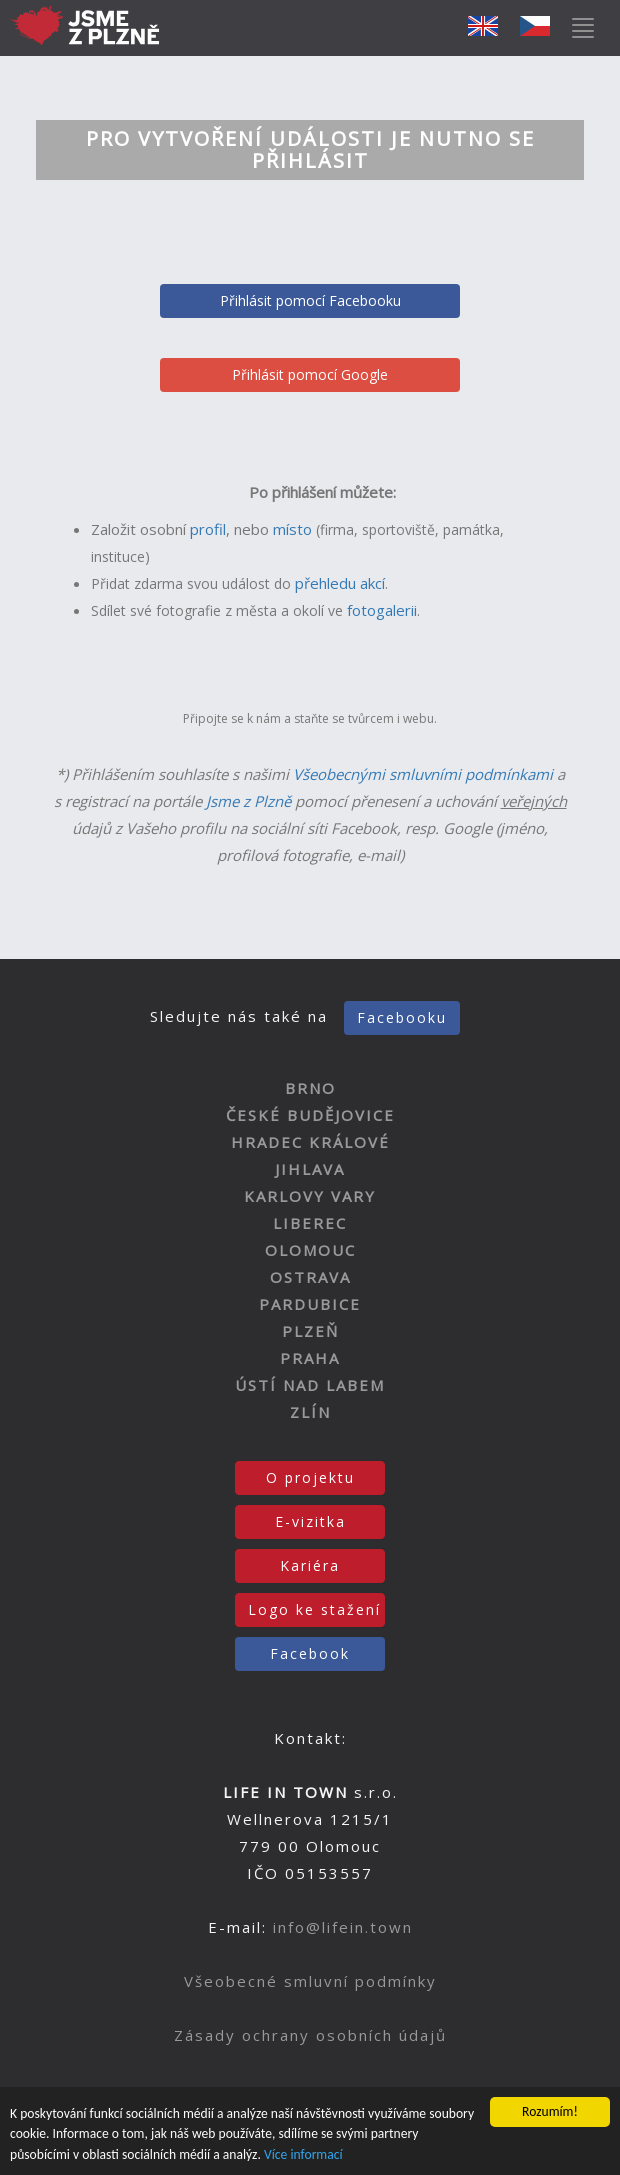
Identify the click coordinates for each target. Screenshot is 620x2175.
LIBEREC (310, 1223)
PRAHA (310, 1358)
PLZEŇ (310, 1331)
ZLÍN (310, 1412)
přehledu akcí (340, 583)
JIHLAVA (310, 1169)
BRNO (310, 1088)
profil (208, 529)
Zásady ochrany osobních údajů (310, 2035)
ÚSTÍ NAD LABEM (310, 1385)
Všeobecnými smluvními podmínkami (423, 774)
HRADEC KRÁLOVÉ (310, 1142)
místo (292, 529)
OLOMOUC (310, 1250)
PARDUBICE (310, 1304)
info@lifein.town (343, 1927)
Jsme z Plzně (248, 801)
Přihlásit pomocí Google (310, 374)
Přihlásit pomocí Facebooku (310, 300)
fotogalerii (382, 610)
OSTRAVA (310, 1277)
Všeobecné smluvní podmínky (310, 1981)
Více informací (303, 2155)
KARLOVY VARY (310, 1196)
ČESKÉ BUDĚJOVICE (310, 1115)
